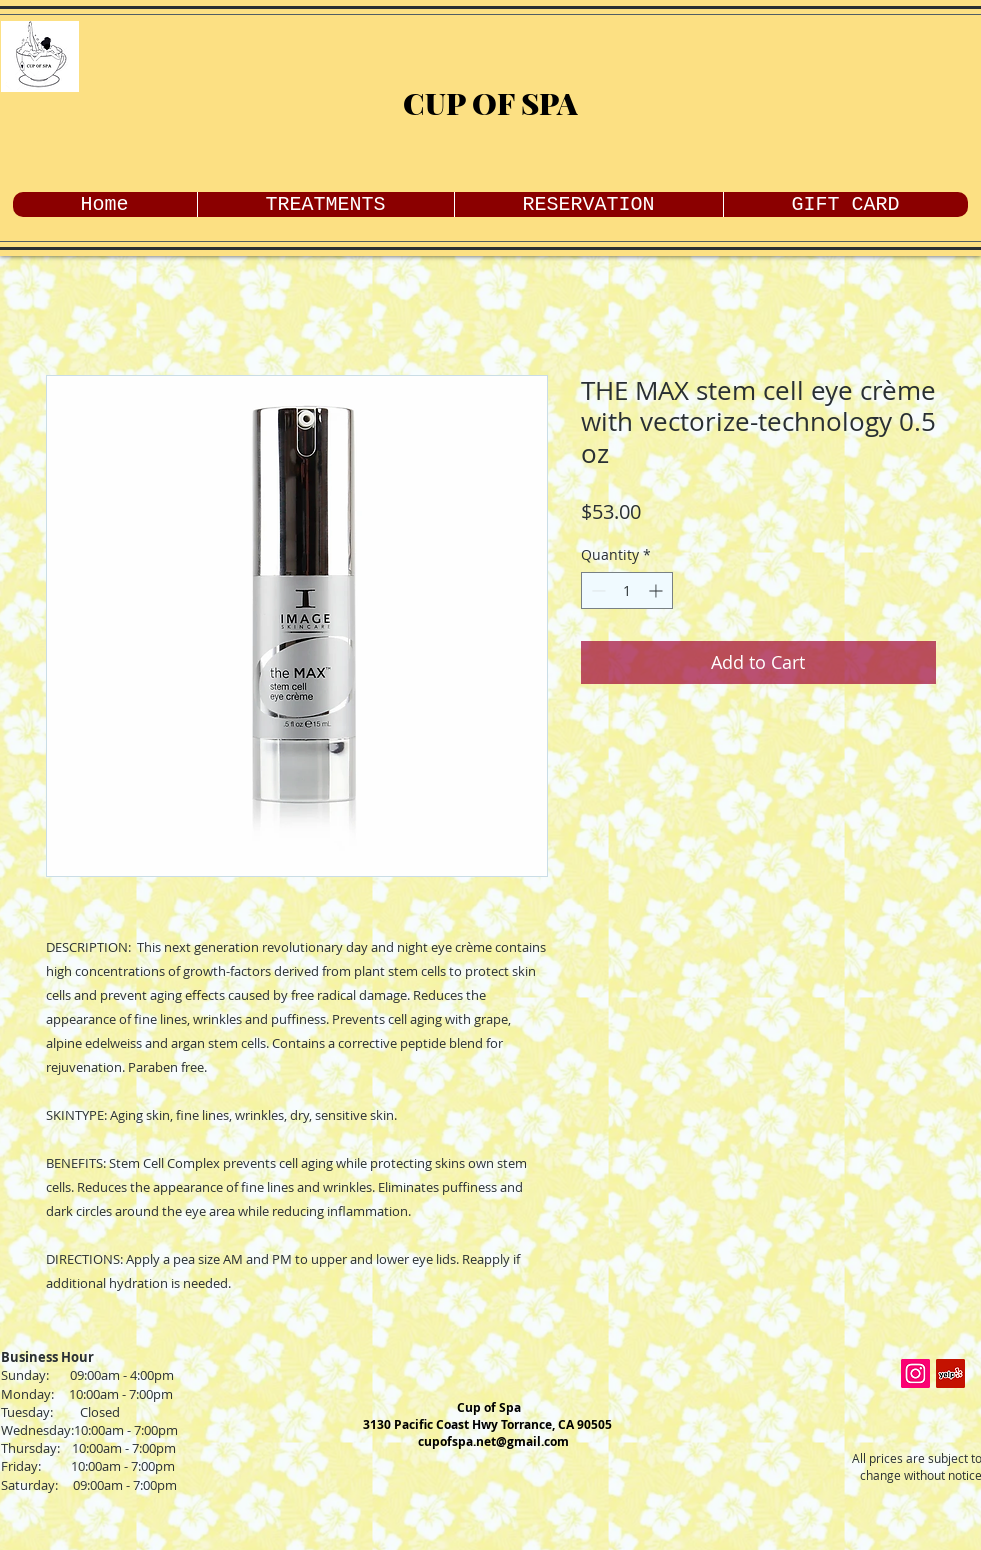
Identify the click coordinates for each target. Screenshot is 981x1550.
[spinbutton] (627, 590)
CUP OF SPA (490, 103)
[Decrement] (596, 590)
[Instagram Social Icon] (915, 1373)
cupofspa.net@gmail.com (493, 1441)
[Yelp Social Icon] (950, 1373)
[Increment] (657, 590)
